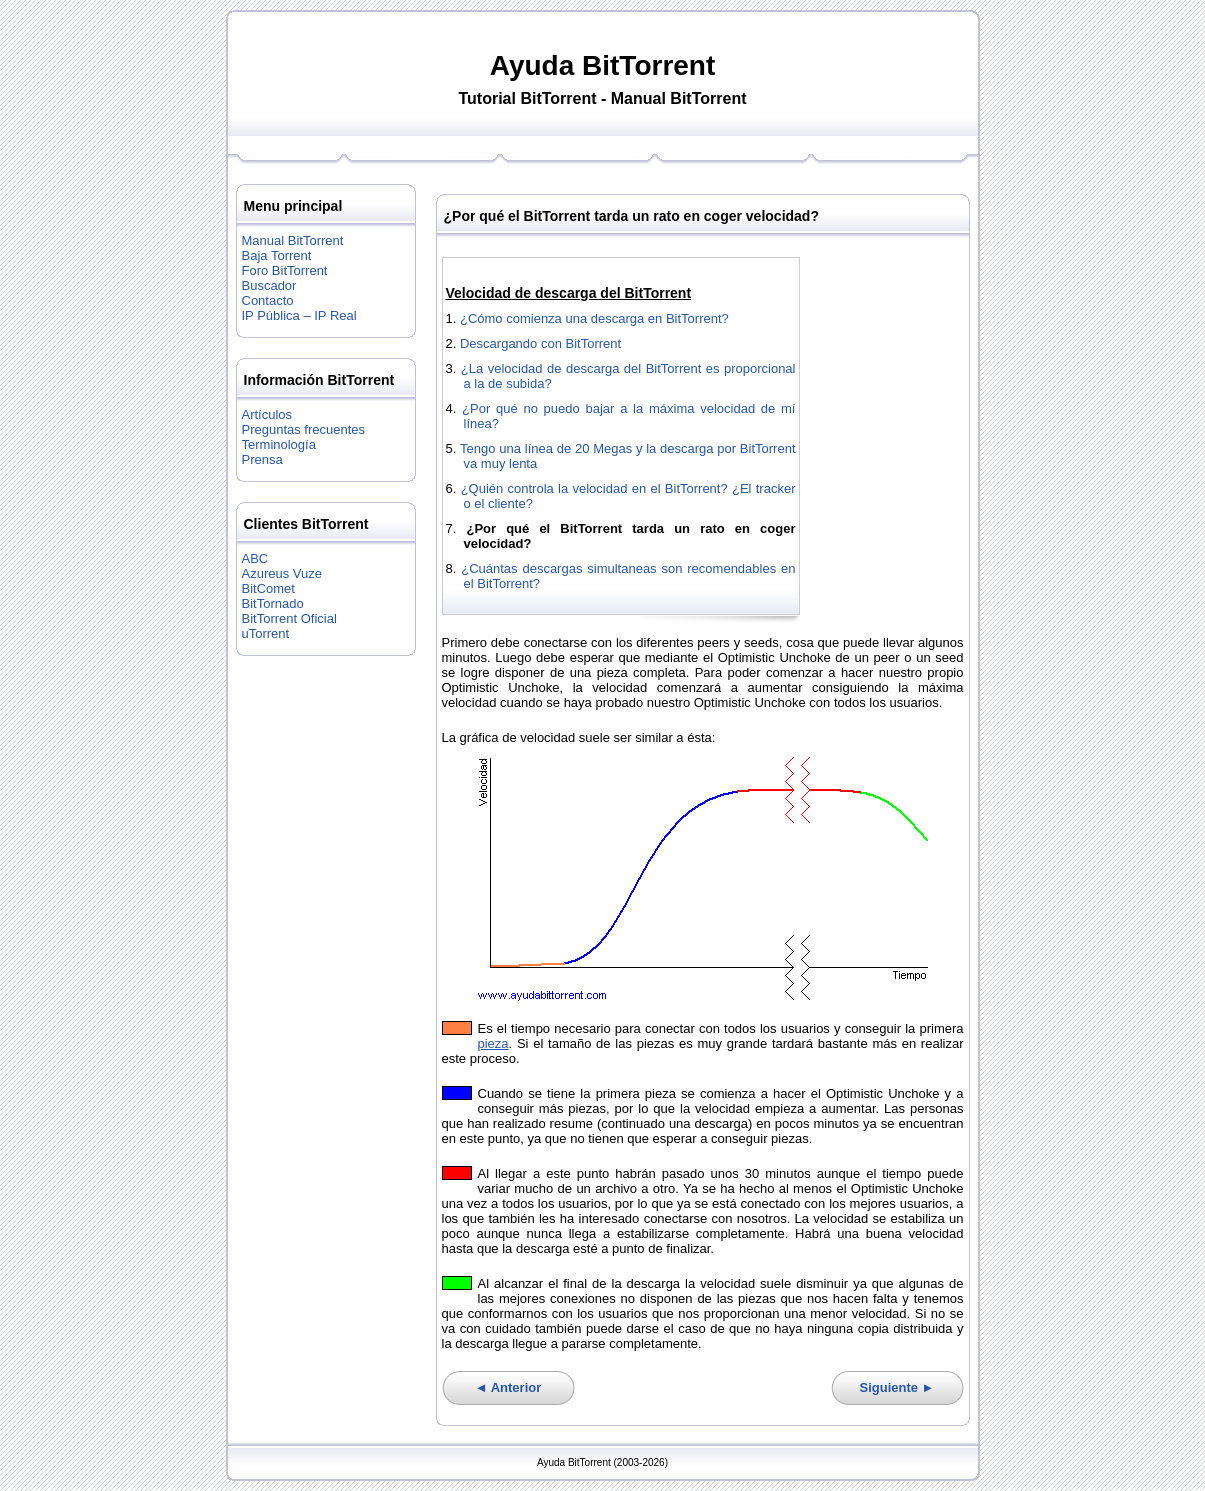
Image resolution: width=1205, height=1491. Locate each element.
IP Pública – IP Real (299, 315)
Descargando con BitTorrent (540, 343)
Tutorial (486, 98)
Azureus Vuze (282, 573)
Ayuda (532, 65)
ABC (255, 558)
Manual (638, 98)
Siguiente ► (897, 1387)
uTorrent (266, 633)
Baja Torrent (277, 255)
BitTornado (273, 603)
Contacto (268, 300)
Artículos (267, 414)
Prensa (262, 459)
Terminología (279, 444)
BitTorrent (648, 65)
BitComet (268, 588)
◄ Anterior (508, 1387)
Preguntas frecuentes (304, 429)
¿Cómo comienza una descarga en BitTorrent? (594, 318)
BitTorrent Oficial (289, 618)
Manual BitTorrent (293, 240)
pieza (493, 1043)
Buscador (269, 285)
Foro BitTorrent (285, 270)
